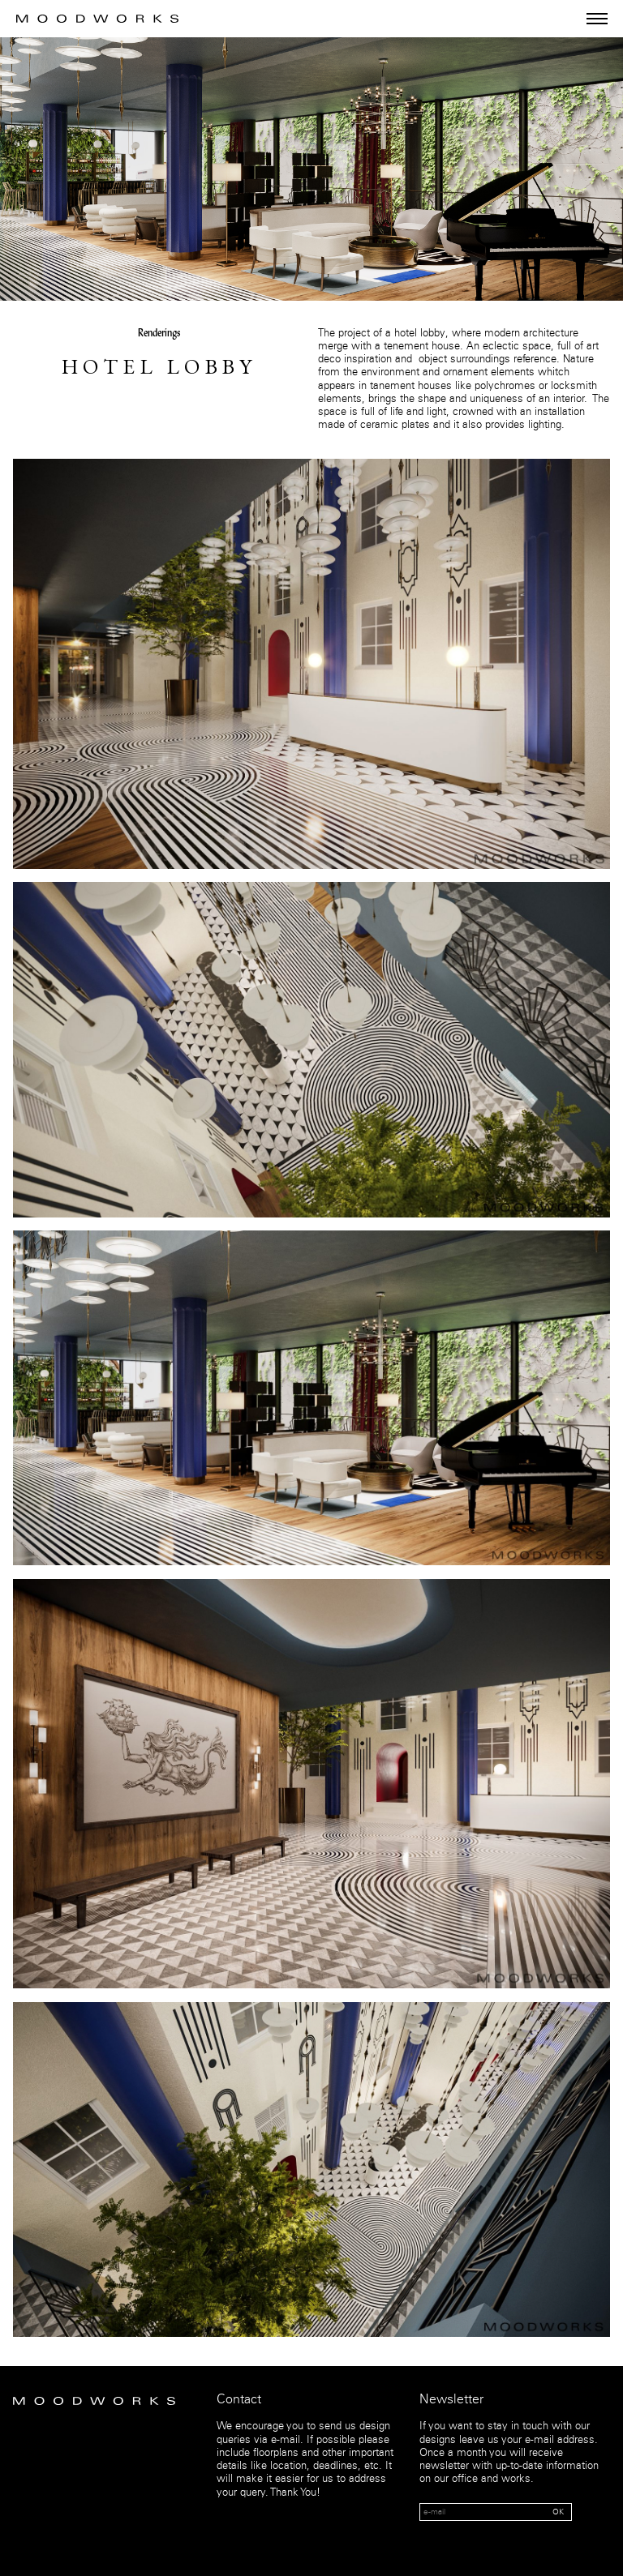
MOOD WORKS (97, 19)
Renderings (159, 333)
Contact (239, 2400)
